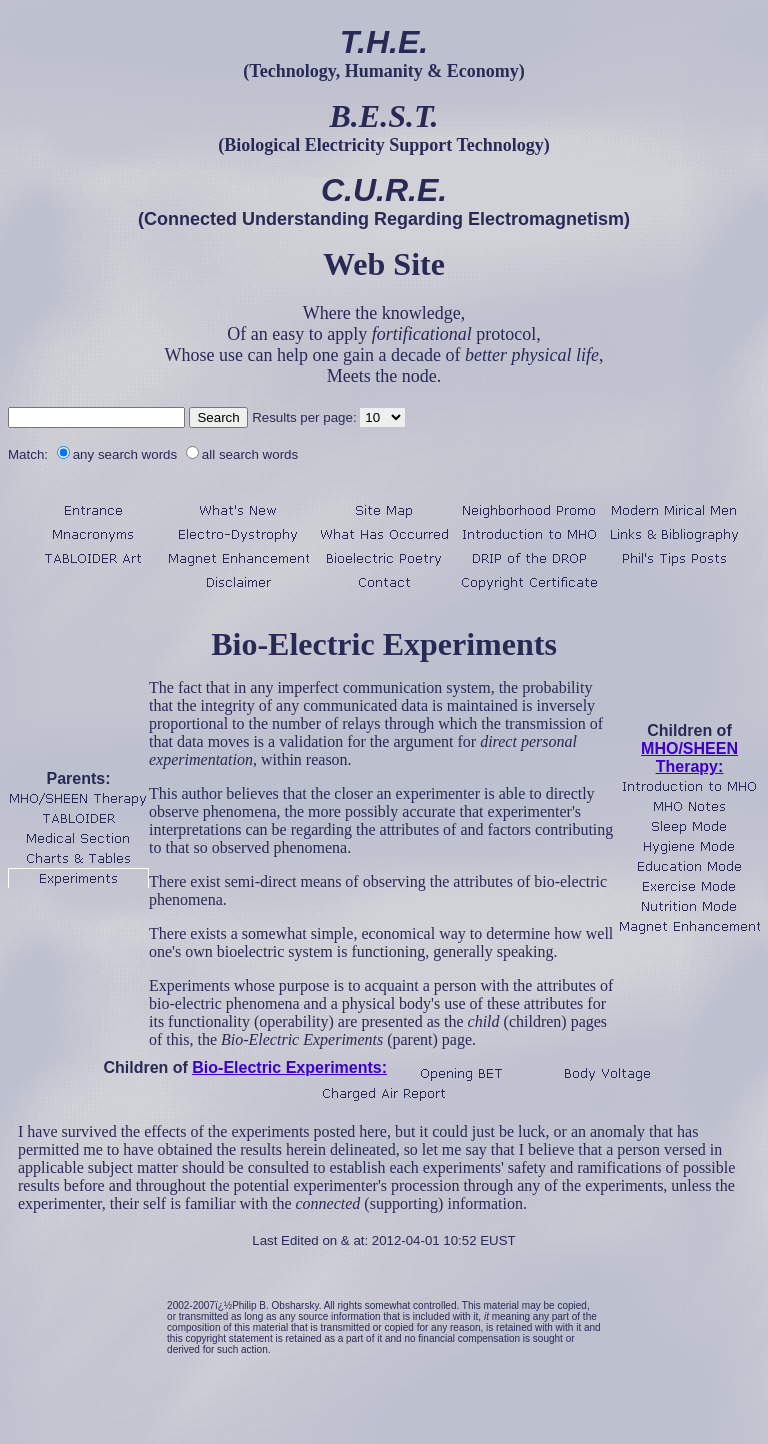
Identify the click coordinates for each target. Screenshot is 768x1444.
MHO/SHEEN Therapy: (689, 757)
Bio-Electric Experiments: (289, 1067)
